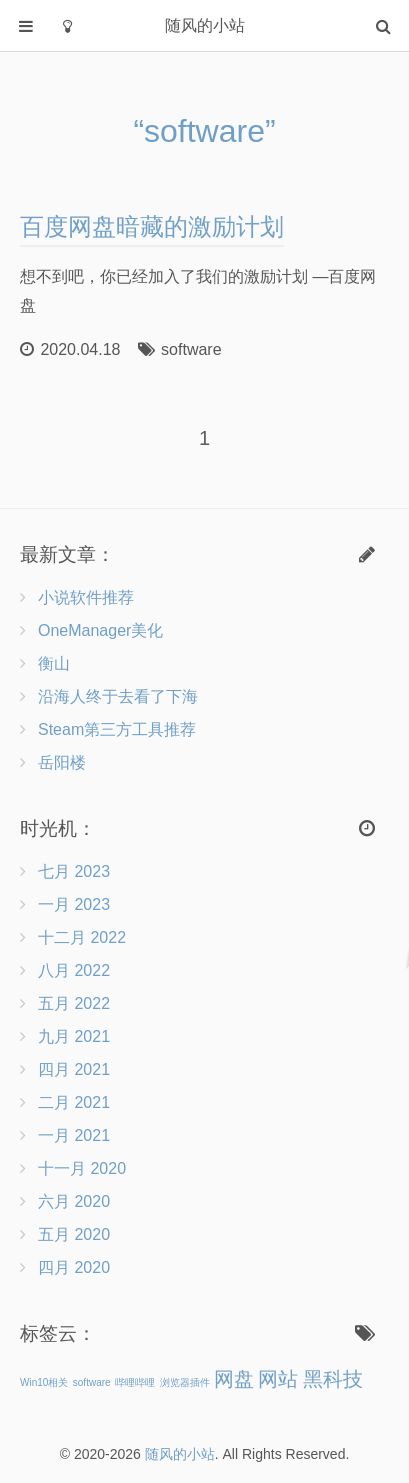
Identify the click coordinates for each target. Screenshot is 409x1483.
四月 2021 (74, 1069)
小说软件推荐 (86, 597)
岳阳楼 (62, 762)
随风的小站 (180, 1454)
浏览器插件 (185, 1382)
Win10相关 (44, 1382)
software (191, 349)
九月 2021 (74, 1036)
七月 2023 (74, 871)
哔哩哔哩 (135, 1382)
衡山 (54, 663)
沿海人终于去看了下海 (118, 696)
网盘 (234, 1379)
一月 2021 (74, 1135)
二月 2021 (74, 1102)
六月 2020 (74, 1201)
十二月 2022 (82, 937)
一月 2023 (74, 904)
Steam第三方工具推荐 (117, 729)
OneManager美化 (100, 630)
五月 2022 (74, 1003)
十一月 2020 (82, 1168)
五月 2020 (74, 1234)
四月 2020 (74, 1267)
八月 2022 (74, 970)
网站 (278, 1379)
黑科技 (333, 1379)
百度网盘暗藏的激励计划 (152, 226)
